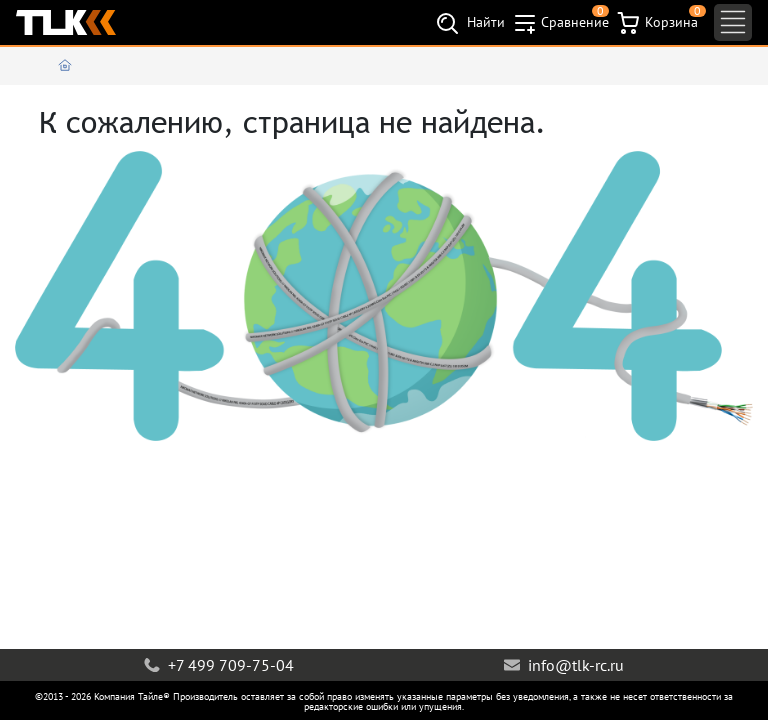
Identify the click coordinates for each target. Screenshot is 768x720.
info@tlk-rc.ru (564, 665)
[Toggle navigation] (733, 22)
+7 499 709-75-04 (219, 665)
